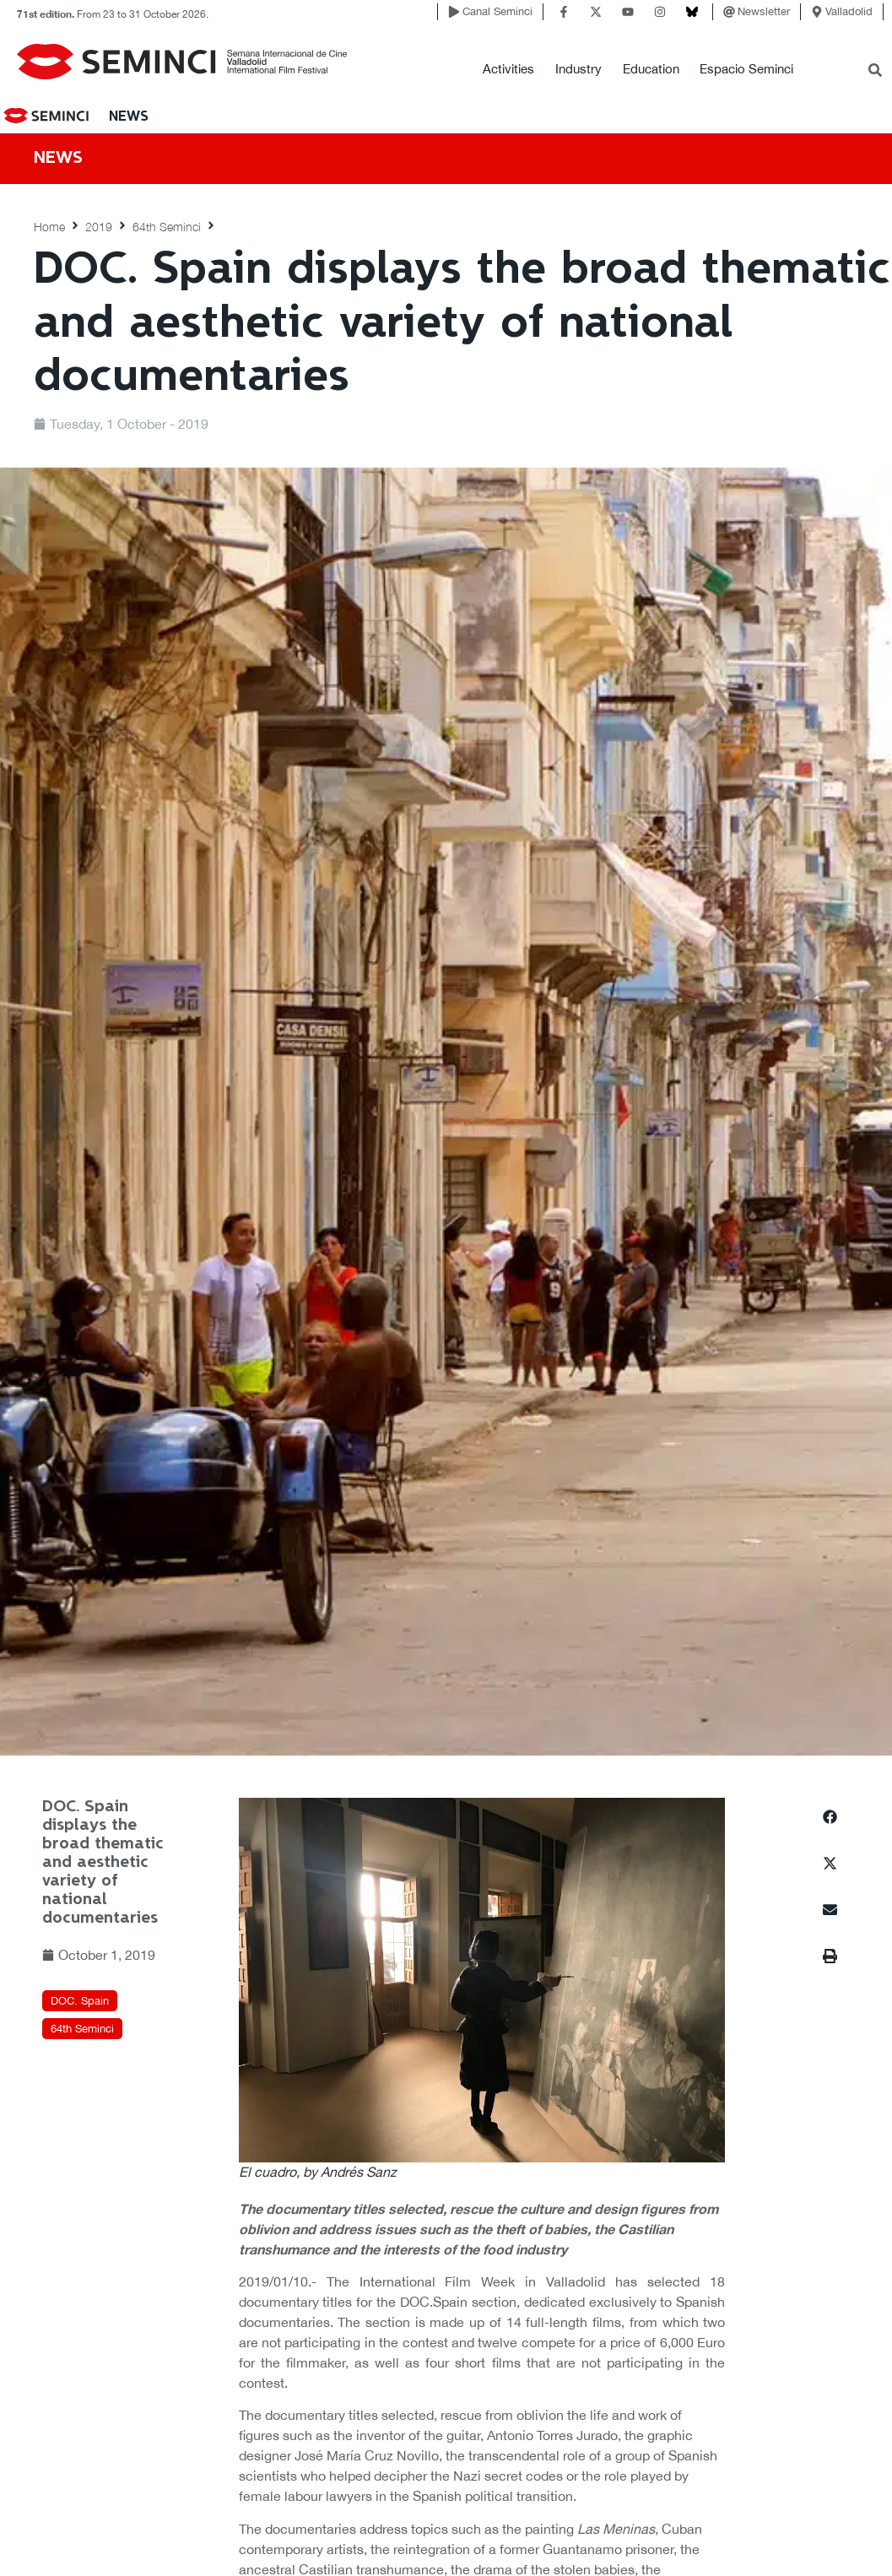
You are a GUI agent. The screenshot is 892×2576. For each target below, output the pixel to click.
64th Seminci (166, 226)
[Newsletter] (729, 12)
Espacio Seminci (746, 69)
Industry (578, 69)
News (129, 117)
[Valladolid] (817, 12)
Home (49, 226)
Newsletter (764, 11)
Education (651, 69)
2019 (98, 226)
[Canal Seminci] (454, 12)
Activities (508, 69)
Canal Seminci (497, 11)
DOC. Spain (80, 2000)
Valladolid (849, 11)
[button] (830, 1817)
